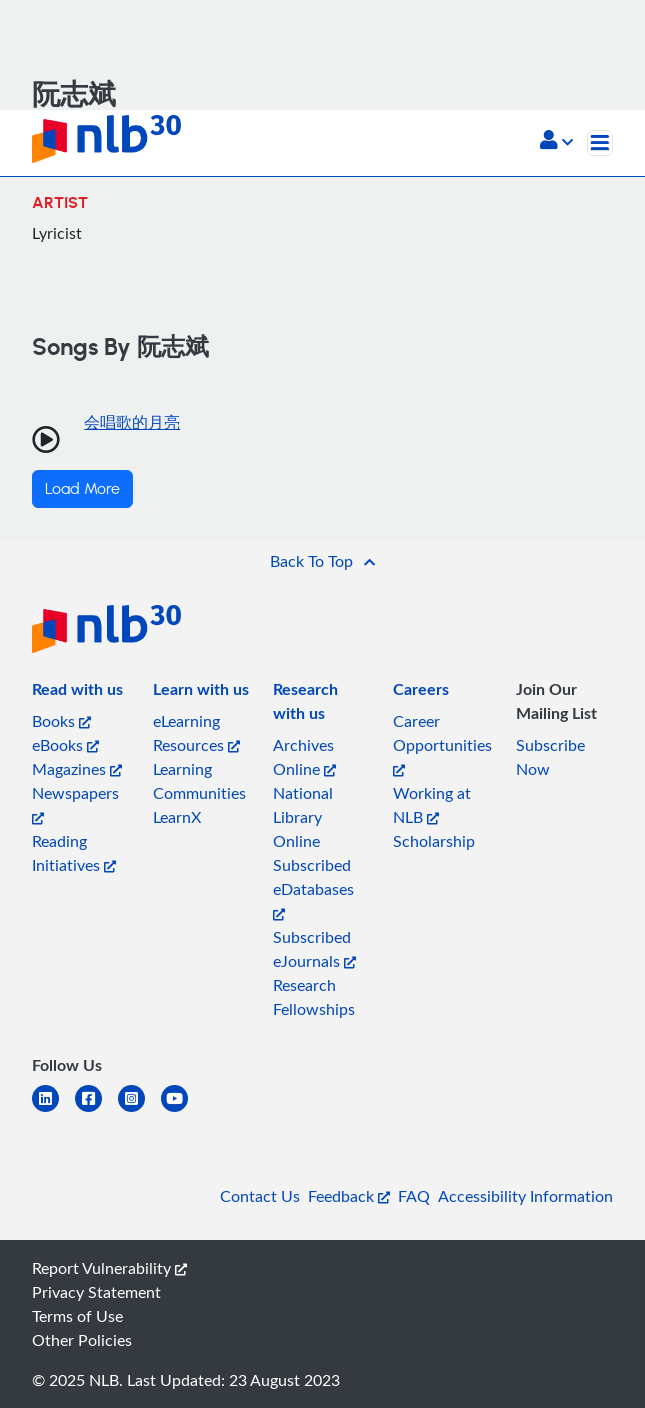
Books (61, 721)
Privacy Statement (96, 1292)
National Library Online (303, 817)
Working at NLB (432, 805)
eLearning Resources (196, 733)
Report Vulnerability (109, 1268)
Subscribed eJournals (314, 949)
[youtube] (182, 1110)
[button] (556, 142)
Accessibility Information (525, 1196)
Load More (82, 489)
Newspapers (75, 803)
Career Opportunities (442, 743)
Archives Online (304, 757)
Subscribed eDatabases (313, 887)
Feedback (349, 1196)
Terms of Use (77, 1316)
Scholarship (434, 841)
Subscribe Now (550, 757)
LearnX (177, 817)
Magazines (77, 769)
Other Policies (82, 1340)
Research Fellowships (314, 997)
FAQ (414, 1196)
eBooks (65, 745)
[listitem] (77, 693)
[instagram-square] (139, 1110)
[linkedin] (53, 1110)
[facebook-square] (96, 1110)
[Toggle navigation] (600, 143)
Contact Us (260, 1196)
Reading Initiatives (74, 853)
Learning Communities (199, 781)
